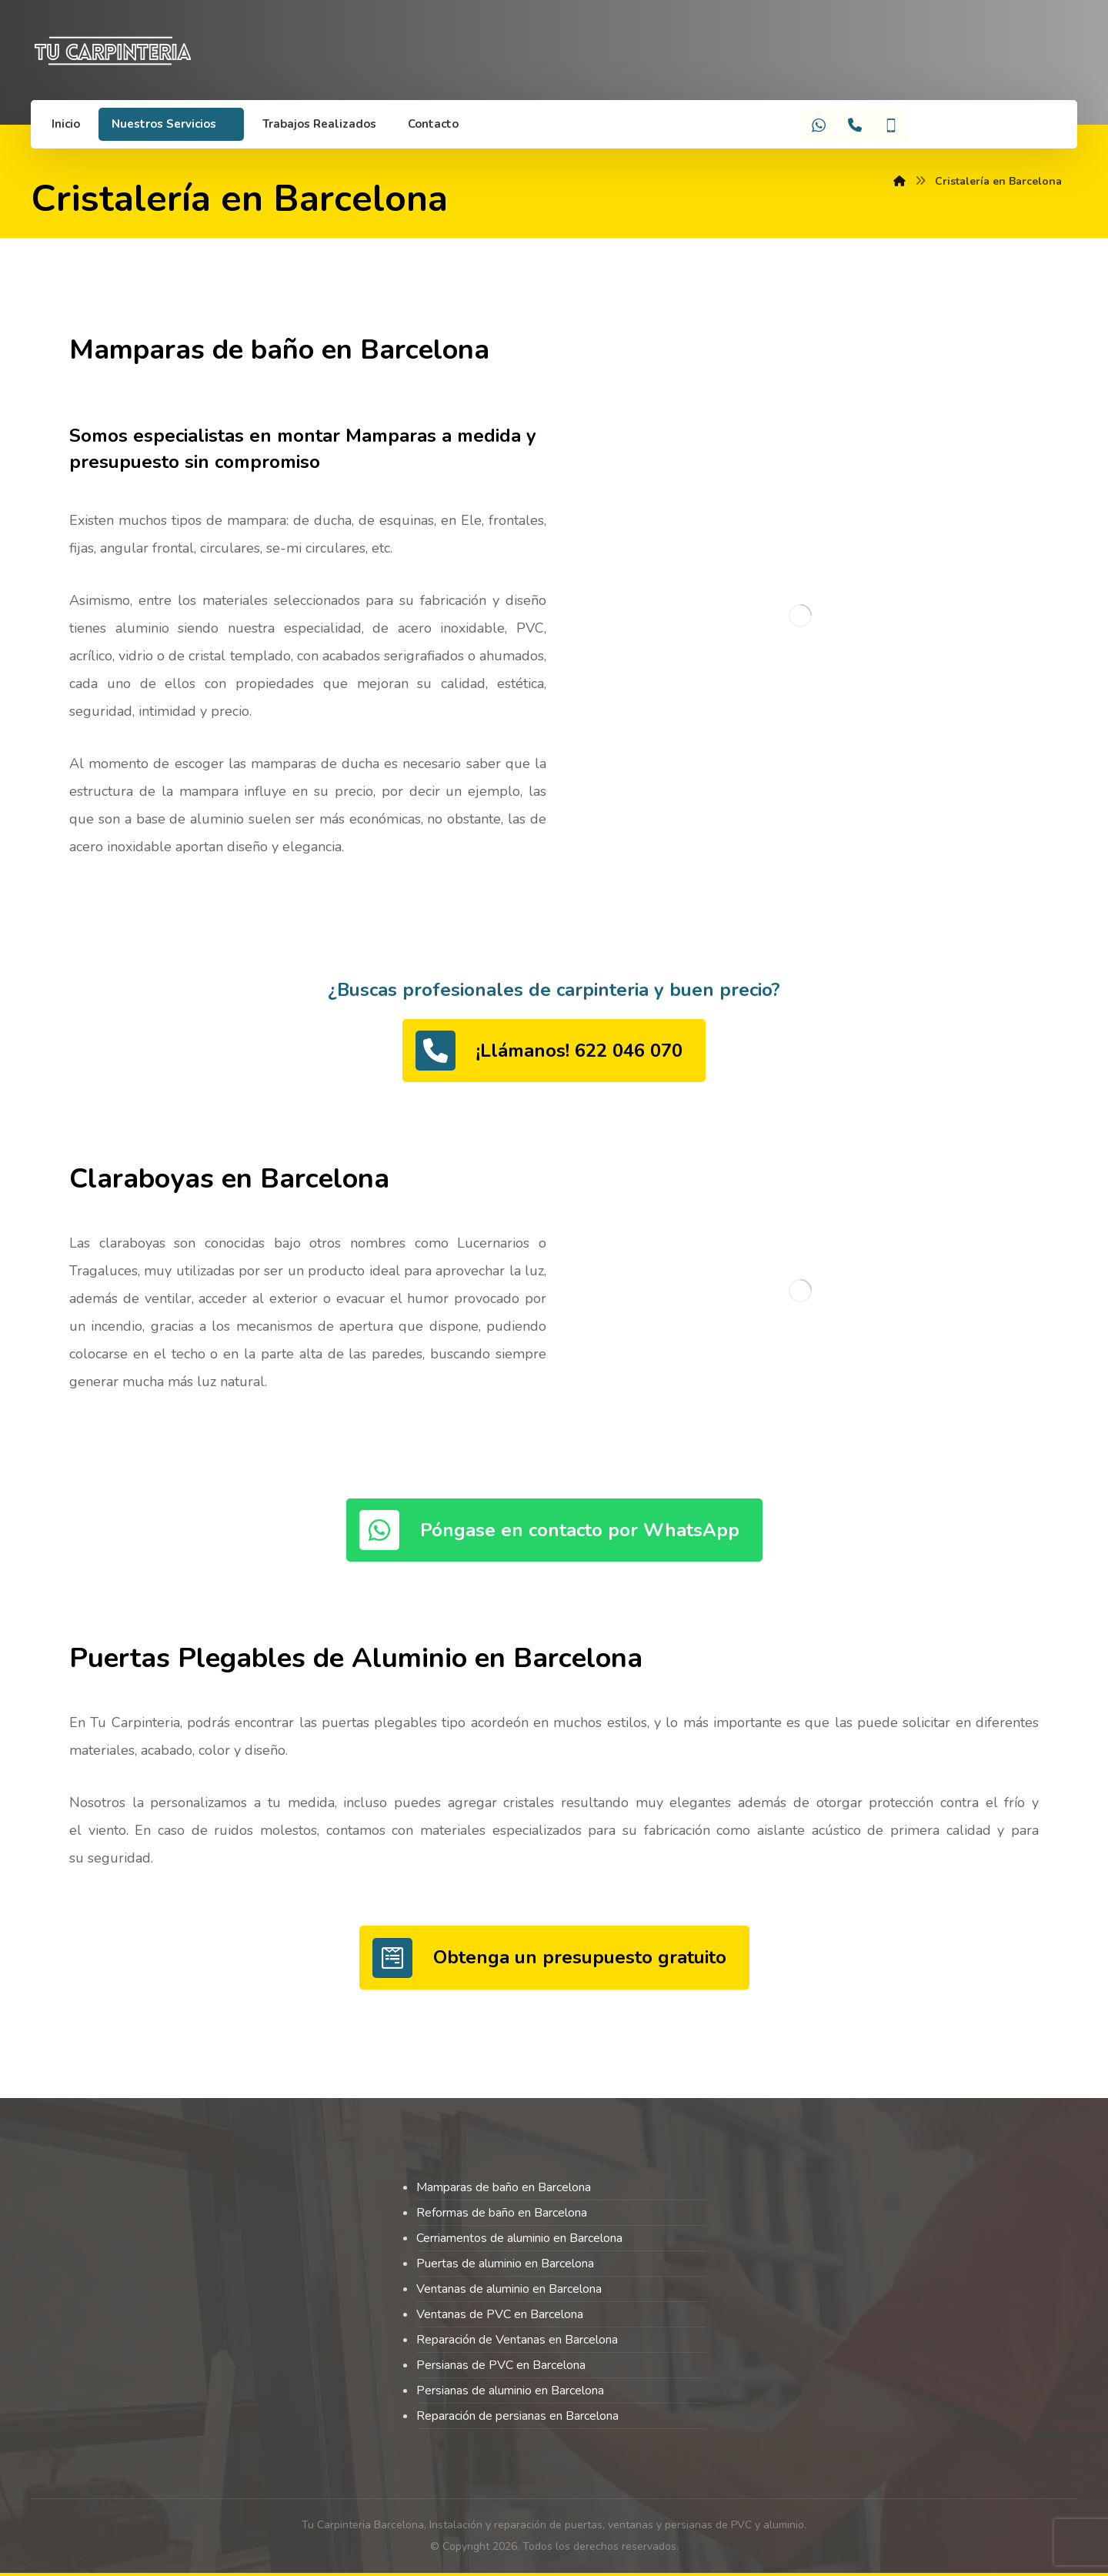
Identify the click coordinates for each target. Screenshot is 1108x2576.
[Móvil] (891, 125)
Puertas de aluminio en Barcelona (505, 2263)
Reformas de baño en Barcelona (501, 2212)
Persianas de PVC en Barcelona (501, 2365)
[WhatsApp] (819, 125)
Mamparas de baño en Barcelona (503, 2187)
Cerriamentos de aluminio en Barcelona (519, 2238)
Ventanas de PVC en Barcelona (499, 2314)
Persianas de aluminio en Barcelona (510, 2390)
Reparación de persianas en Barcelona (517, 2415)
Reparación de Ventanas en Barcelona (517, 2339)
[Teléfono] (855, 125)
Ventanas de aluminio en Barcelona (509, 2288)
